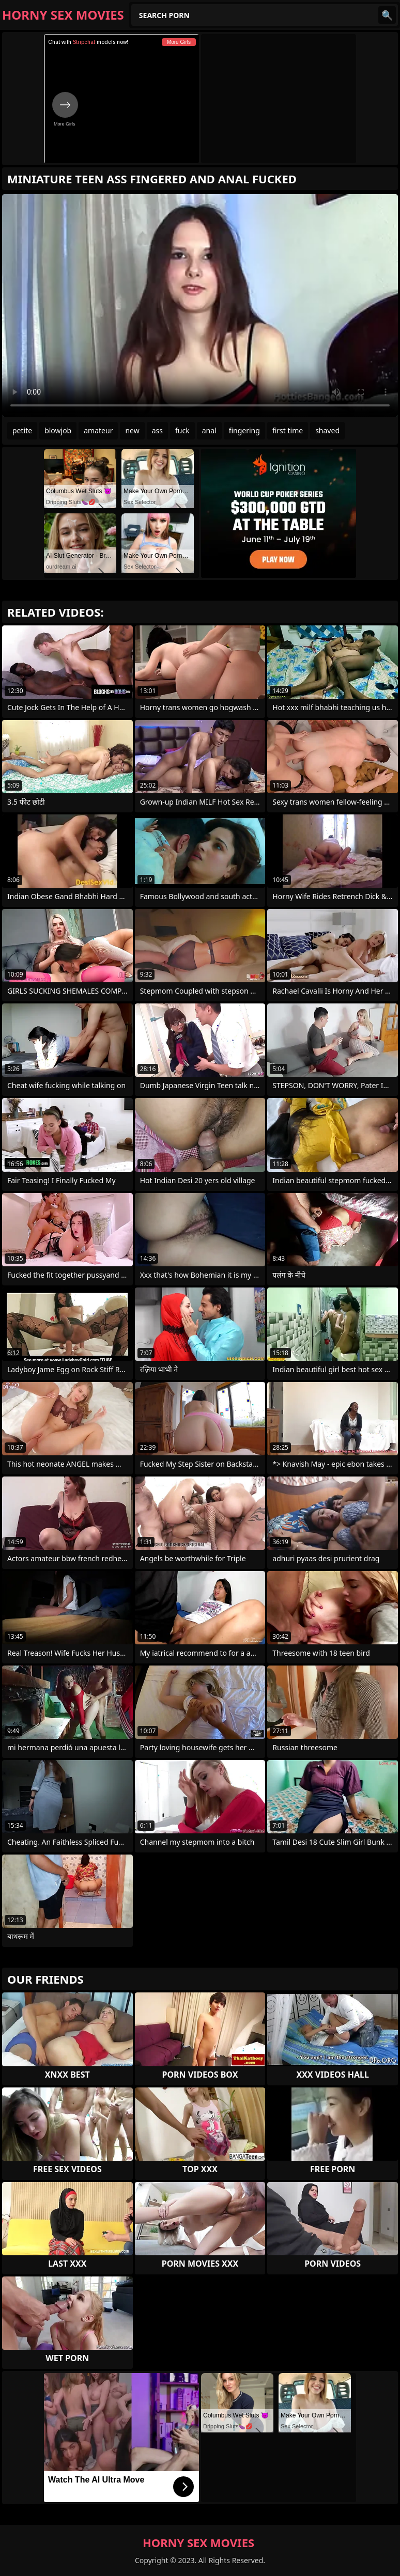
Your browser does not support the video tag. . (200, 305)
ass (157, 430)
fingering (244, 430)
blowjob (57, 430)
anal (209, 430)
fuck (182, 430)
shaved (327, 430)
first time (287, 430)
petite (22, 430)
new (132, 430)
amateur (98, 430)
